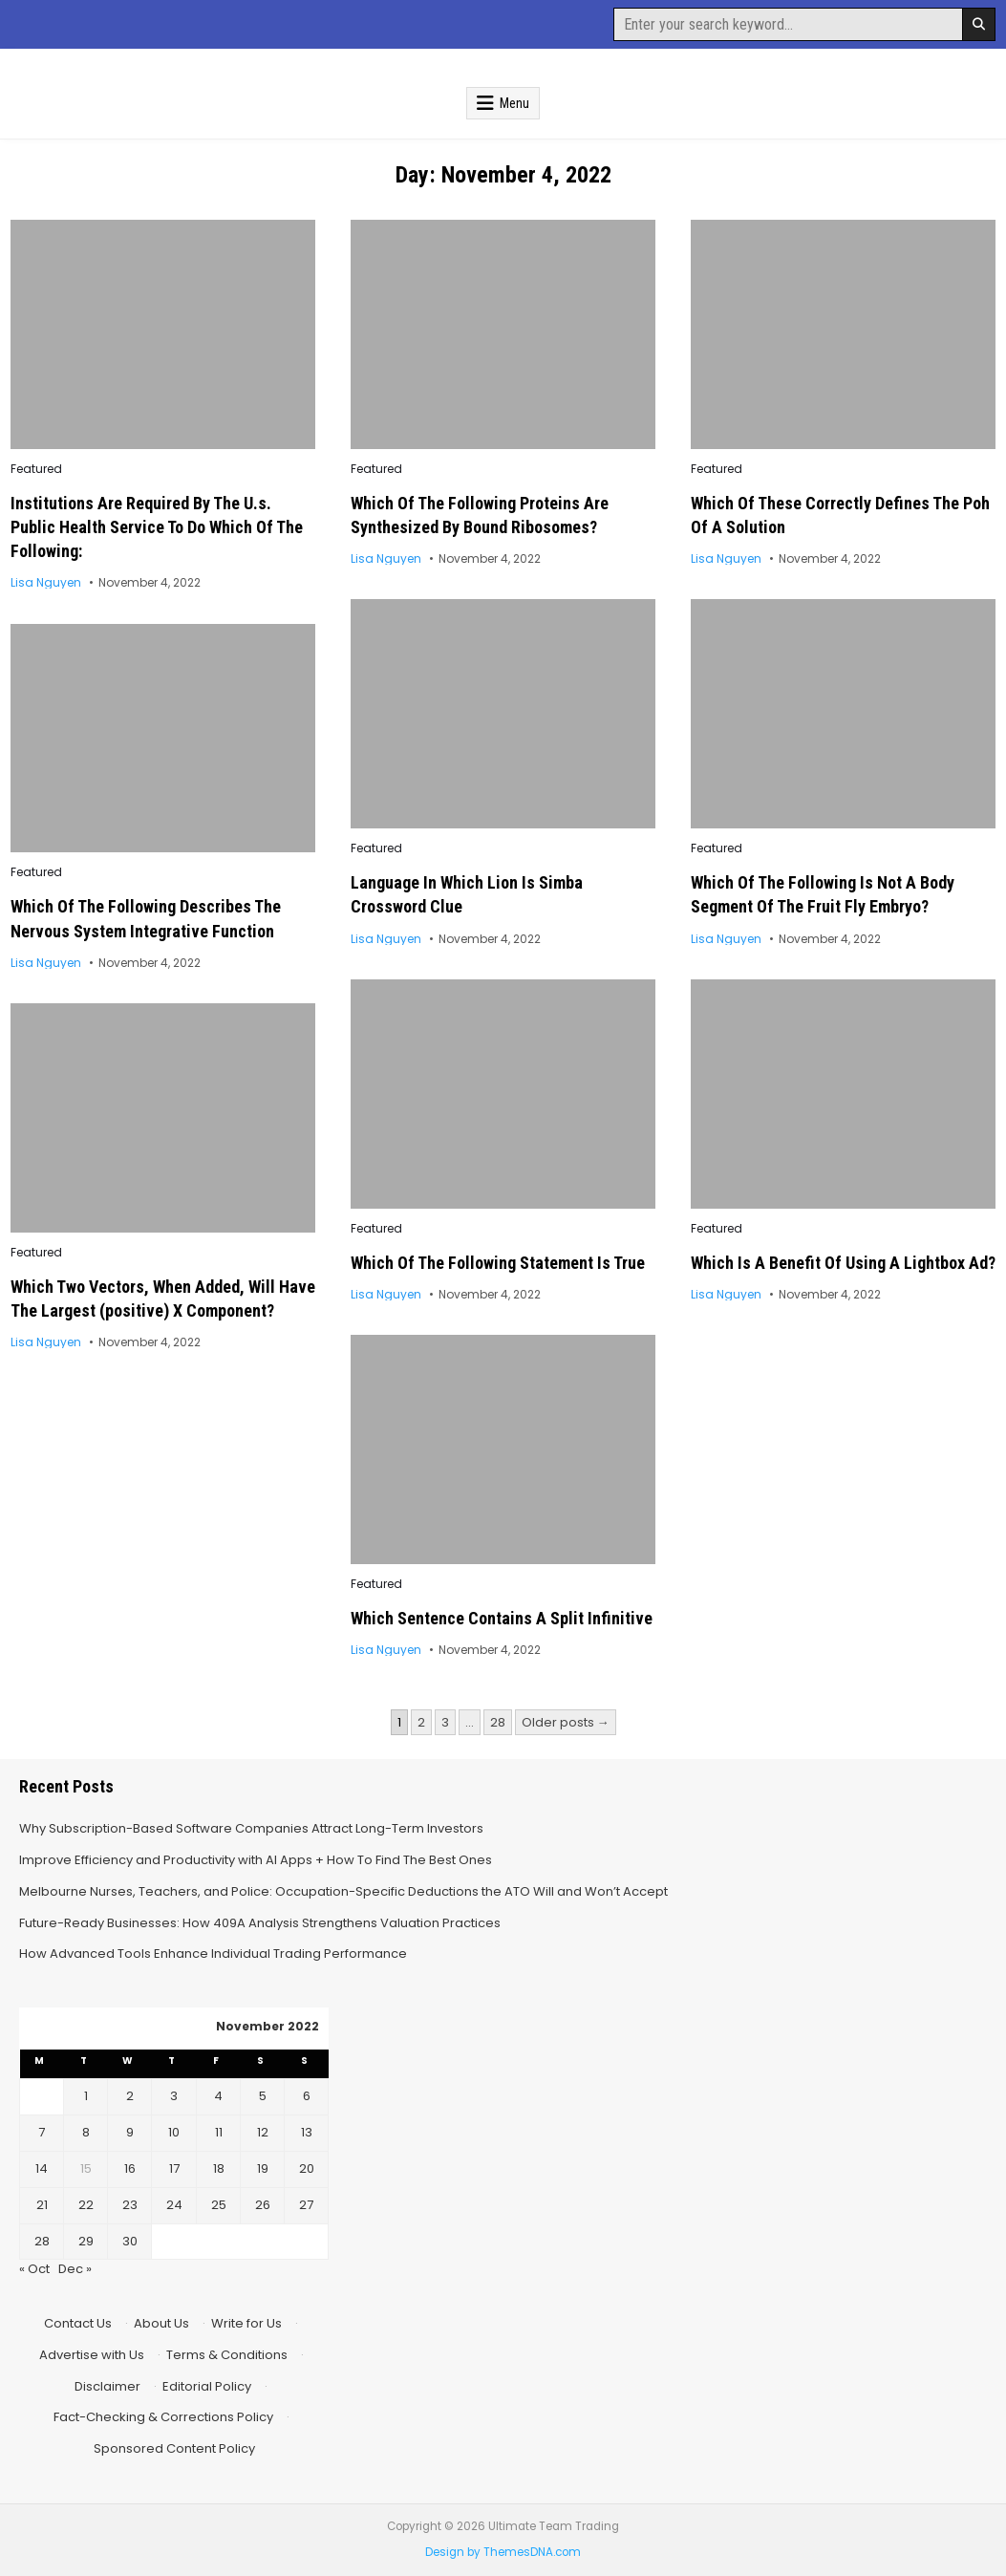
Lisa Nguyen (46, 583)
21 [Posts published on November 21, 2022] (42, 2205)
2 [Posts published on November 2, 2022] (130, 2096)
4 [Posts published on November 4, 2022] (218, 2096)
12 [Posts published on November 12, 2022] (262, 2132)
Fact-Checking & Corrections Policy (163, 2417)
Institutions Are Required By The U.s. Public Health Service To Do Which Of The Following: (157, 527)
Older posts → (566, 1722)
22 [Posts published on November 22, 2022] (86, 2205)
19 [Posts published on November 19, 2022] (262, 2168)
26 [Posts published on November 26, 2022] (262, 2205)
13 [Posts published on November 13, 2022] (306, 2132)
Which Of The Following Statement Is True (498, 1263)
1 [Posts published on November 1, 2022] (86, 2096)
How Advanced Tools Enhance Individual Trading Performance (213, 1953)
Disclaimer (107, 2386)
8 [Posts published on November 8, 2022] (86, 2132)
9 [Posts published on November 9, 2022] (130, 2132)
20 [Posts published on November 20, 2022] (306, 2168)
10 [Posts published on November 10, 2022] (174, 2132)
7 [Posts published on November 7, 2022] (41, 2132)
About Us (161, 2323)
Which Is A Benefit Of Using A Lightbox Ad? (843, 1263)
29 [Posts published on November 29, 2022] (86, 2241)
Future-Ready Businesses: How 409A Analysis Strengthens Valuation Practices (260, 1923)
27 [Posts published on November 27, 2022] (306, 2205)
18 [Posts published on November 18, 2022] (219, 2168)
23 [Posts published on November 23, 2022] (130, 2205)
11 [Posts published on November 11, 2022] (219, 2132)
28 (497, 1722)
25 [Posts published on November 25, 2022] (218, 2205)
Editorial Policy (206, 2386)
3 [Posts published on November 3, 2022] (174, 2096)
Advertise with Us (91, 2355)
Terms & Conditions (227, 2355)
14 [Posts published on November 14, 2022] (41, 2168)
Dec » (75, 2269)
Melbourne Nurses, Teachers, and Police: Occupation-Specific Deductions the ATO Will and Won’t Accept (343, 1891)
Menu (514, 103)
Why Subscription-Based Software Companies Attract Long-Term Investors (251, 1828)
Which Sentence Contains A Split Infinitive (502, 1618)
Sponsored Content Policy (174, 2448)
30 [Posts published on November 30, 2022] (130, 2241)
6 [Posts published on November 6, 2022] (306, 2096)
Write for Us (246, 2323)
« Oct (34, 2269)
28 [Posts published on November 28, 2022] (42, 2241)
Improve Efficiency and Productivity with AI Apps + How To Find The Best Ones (255, 1860)
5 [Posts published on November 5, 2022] (263, 2096)
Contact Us (78, 2323)
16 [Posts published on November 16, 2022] (130, 2168)
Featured (36, 469)
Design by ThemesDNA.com (503, 2552)
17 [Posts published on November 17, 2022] (174, 2168)
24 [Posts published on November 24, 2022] (174, 2205)
